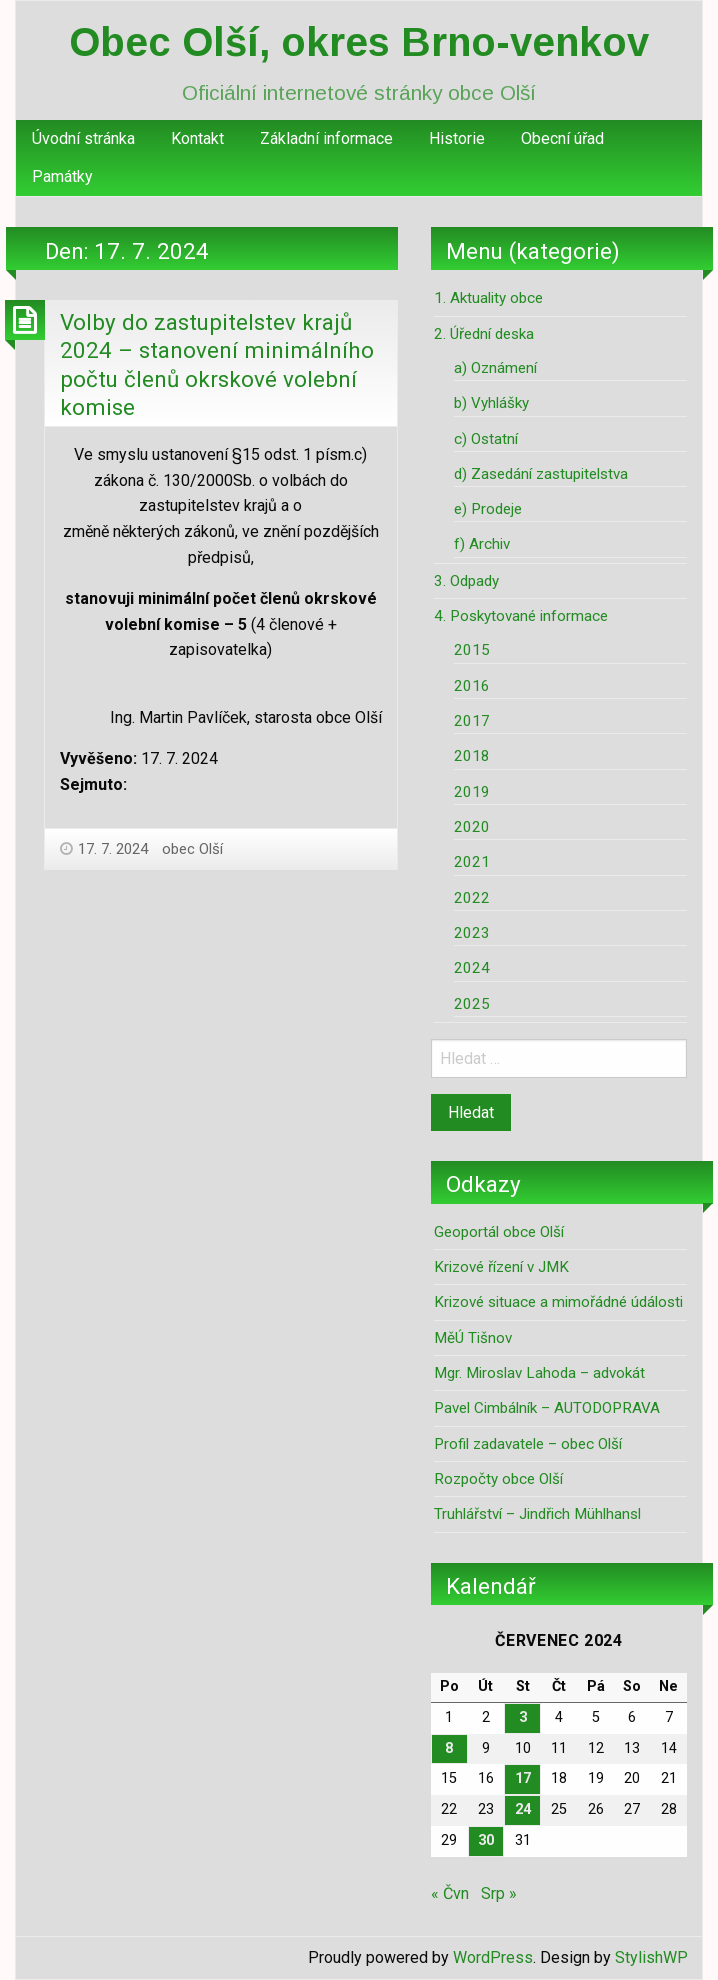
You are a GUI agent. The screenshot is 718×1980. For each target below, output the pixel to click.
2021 (472, 862)
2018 (472, 756)
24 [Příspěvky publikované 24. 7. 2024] (523, 1809)
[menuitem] (83, 139)
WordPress (493, 1957)
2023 (472, 933)
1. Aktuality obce (488, 298)
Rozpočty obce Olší (498, 1479)
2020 (472, 827)
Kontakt (197, 138)
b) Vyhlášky (491, 403)
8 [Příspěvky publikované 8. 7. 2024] (449, 1748)
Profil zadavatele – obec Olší (528, 1444)
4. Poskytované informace (521, 616)
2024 (472, 968)
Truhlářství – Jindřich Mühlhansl (537, 1514)
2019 (472, 792)
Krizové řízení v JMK (501, 1267)
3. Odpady (466, 581)
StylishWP (651, 1957)
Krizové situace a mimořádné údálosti (558, 1302)
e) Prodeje (488, 509)
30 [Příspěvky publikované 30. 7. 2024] (486, 1840)
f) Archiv (482, 544)
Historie (457, 138)
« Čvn (450, 1893)
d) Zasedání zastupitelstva (541, 474)
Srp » (499, 1893)
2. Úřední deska (484, 334)
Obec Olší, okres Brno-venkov (359, 42)
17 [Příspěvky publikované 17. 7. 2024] (523, 1778)
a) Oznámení (495, 368)
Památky (62, 176)
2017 (472, 721)
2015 (472, 650)
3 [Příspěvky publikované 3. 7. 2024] (523, 1717)
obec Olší (192, 849)
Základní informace (326, 138)
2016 (472, 686)
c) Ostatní (486, 439)
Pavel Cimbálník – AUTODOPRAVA (547, 1408)
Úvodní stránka (83, 138)
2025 (472, 1004)
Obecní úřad (562, 138)
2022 (472, 898)
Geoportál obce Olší (499, 1232)
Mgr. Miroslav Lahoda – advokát (539, 1373)
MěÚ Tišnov (473, 1338)
